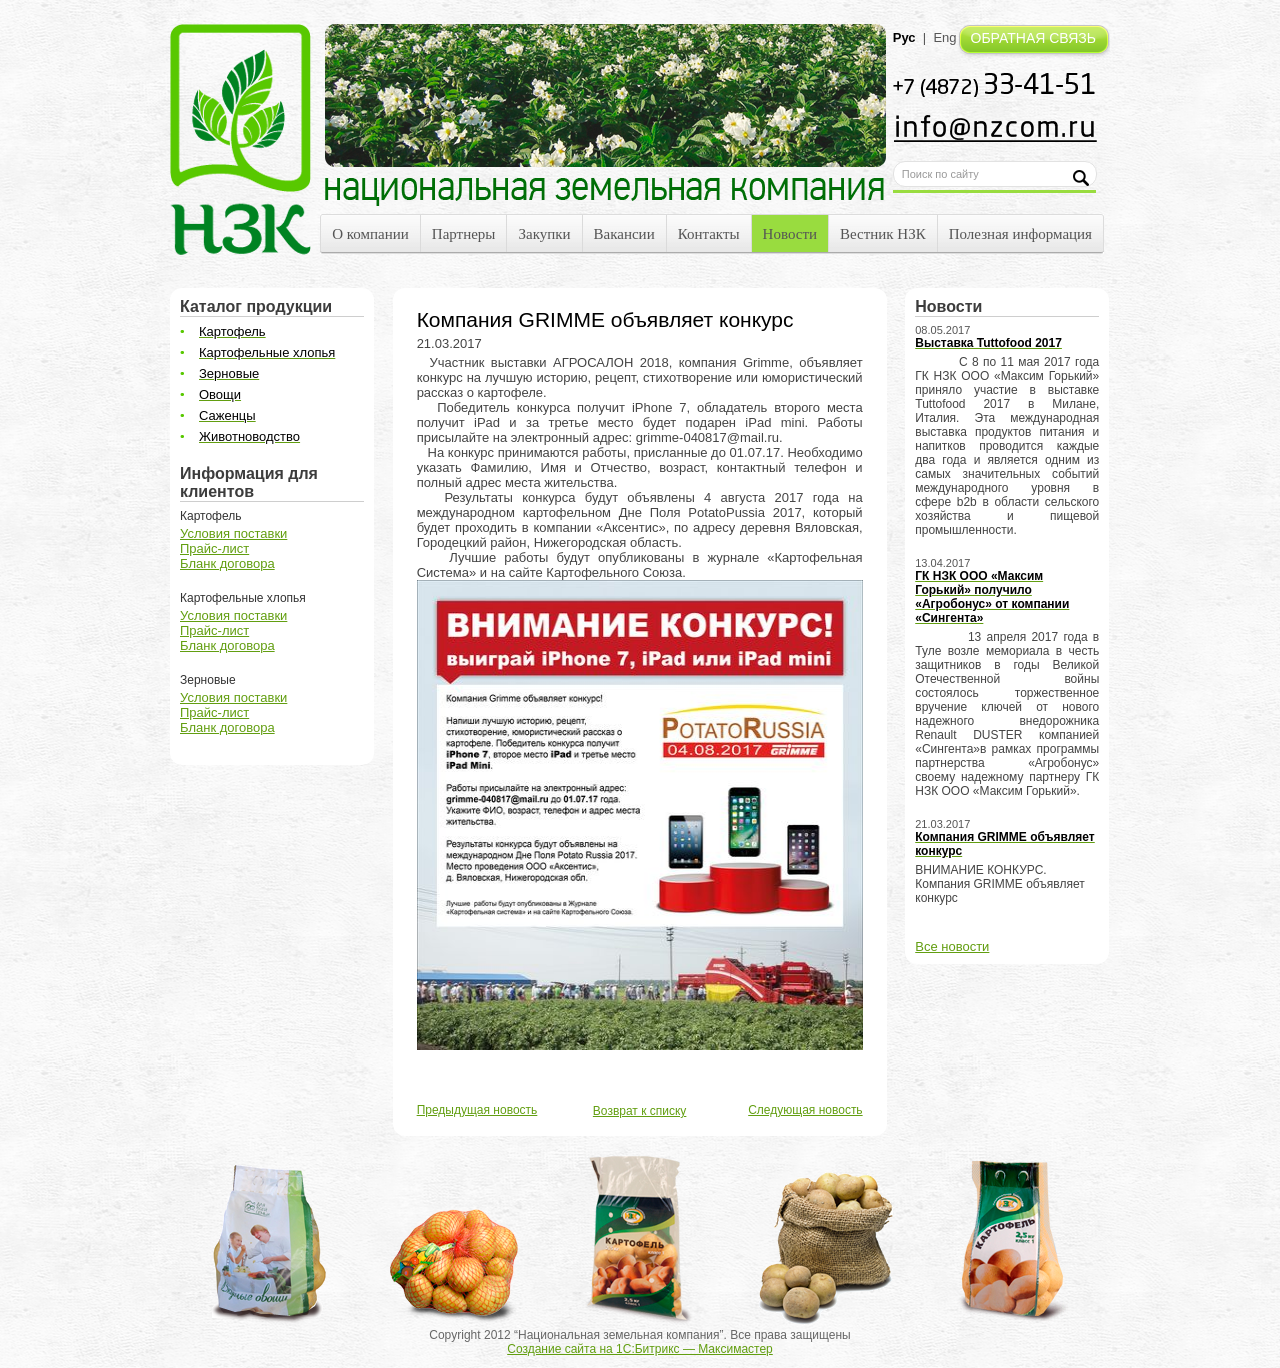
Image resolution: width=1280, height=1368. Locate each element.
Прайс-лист (214, 548)
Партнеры (464, 234)
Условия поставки (233, 533)
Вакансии (624, 234)
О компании (370, 234)
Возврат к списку (640, 1111)
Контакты (709, 234)
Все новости (952, 946)
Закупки (544, 234)
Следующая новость (805, 1110)
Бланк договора (227, 563)
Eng (944, 37)
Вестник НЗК (883, 234)
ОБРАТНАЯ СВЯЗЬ (1033, 38)
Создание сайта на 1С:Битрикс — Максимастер (640, 1349)
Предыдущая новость (477, 1110)
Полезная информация (1020, 234)
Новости (790, 234)
